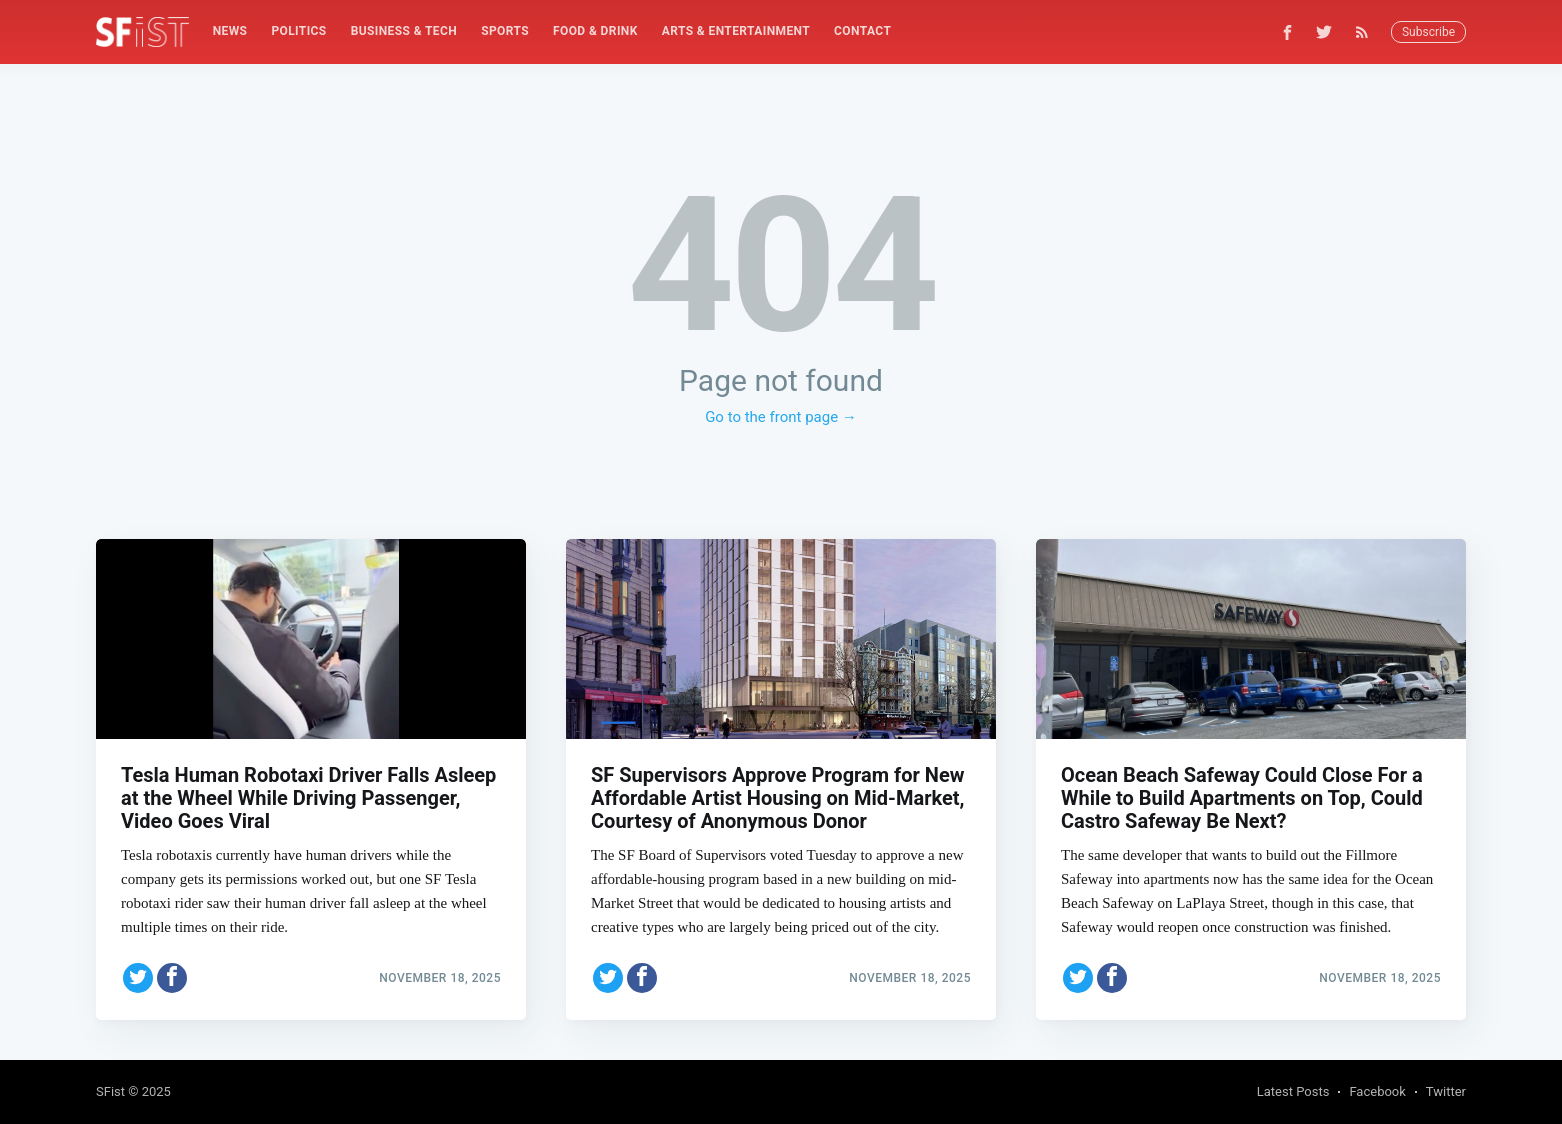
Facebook (1377, 1091)
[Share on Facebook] (172, 978)
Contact (862, 31)
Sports (505, 31)
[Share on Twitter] (138, 978)
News (230, 31)
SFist (110, 1091)
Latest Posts (1293, 1091)
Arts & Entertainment (736, 31)
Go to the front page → (781, 417)
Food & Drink (595, 31)
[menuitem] (230, 31)
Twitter (1446, 1091)
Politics (298, 31)
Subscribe (1428, 32)
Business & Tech (404, 31)
